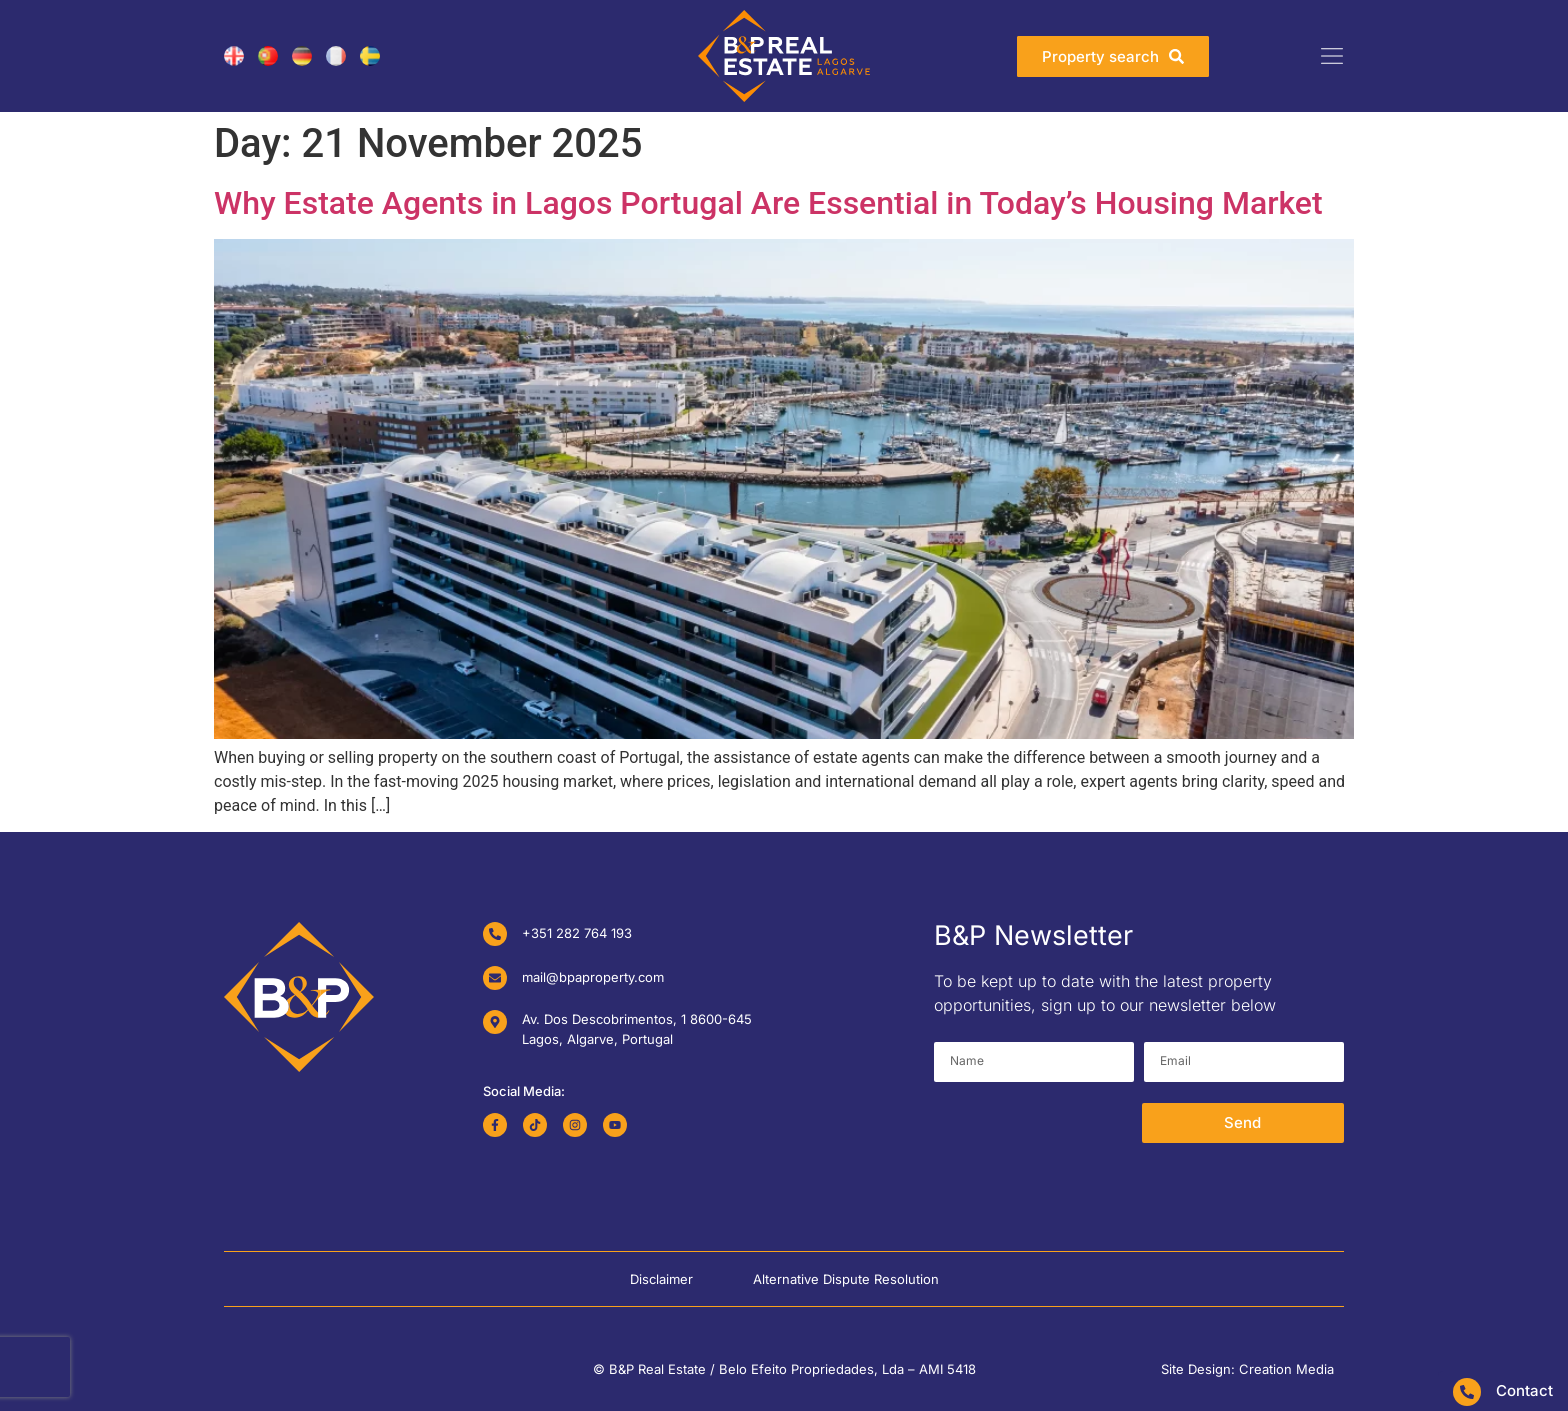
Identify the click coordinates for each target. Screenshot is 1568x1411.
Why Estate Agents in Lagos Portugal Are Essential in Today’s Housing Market (768, 203)
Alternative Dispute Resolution (846, 1279)
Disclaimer (661, 1279)
